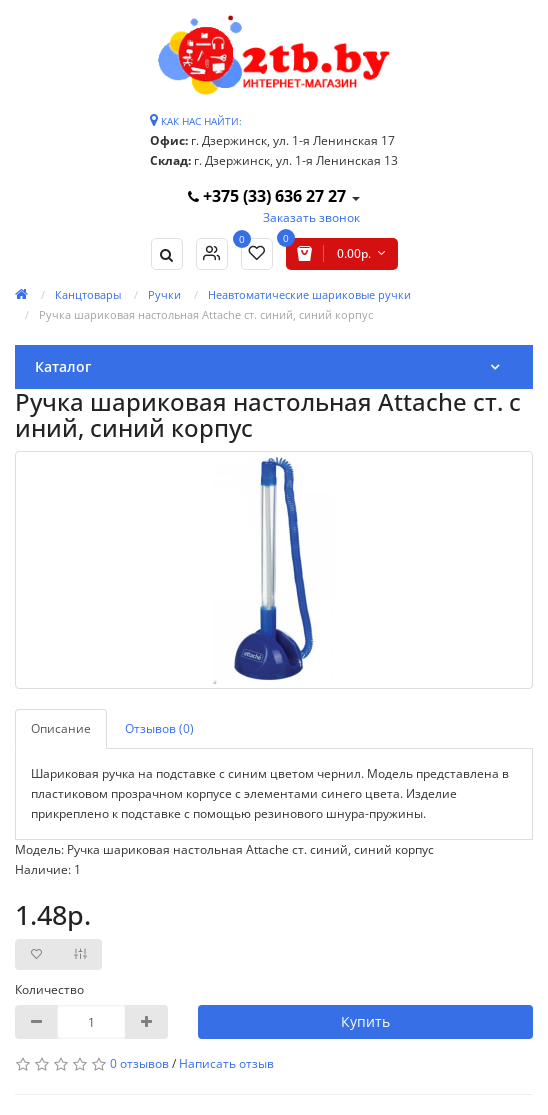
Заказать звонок (311, 217)
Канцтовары (88, 294)
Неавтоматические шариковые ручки (309, 294)
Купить (365, 1021)
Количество (49, 989)
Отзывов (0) (159, 728)
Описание (61, 728)
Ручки (164, 294)
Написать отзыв (226, 1063)
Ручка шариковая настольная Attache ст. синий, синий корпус (206, 314)
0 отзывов (139, 1063)
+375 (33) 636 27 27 (269, 196)
